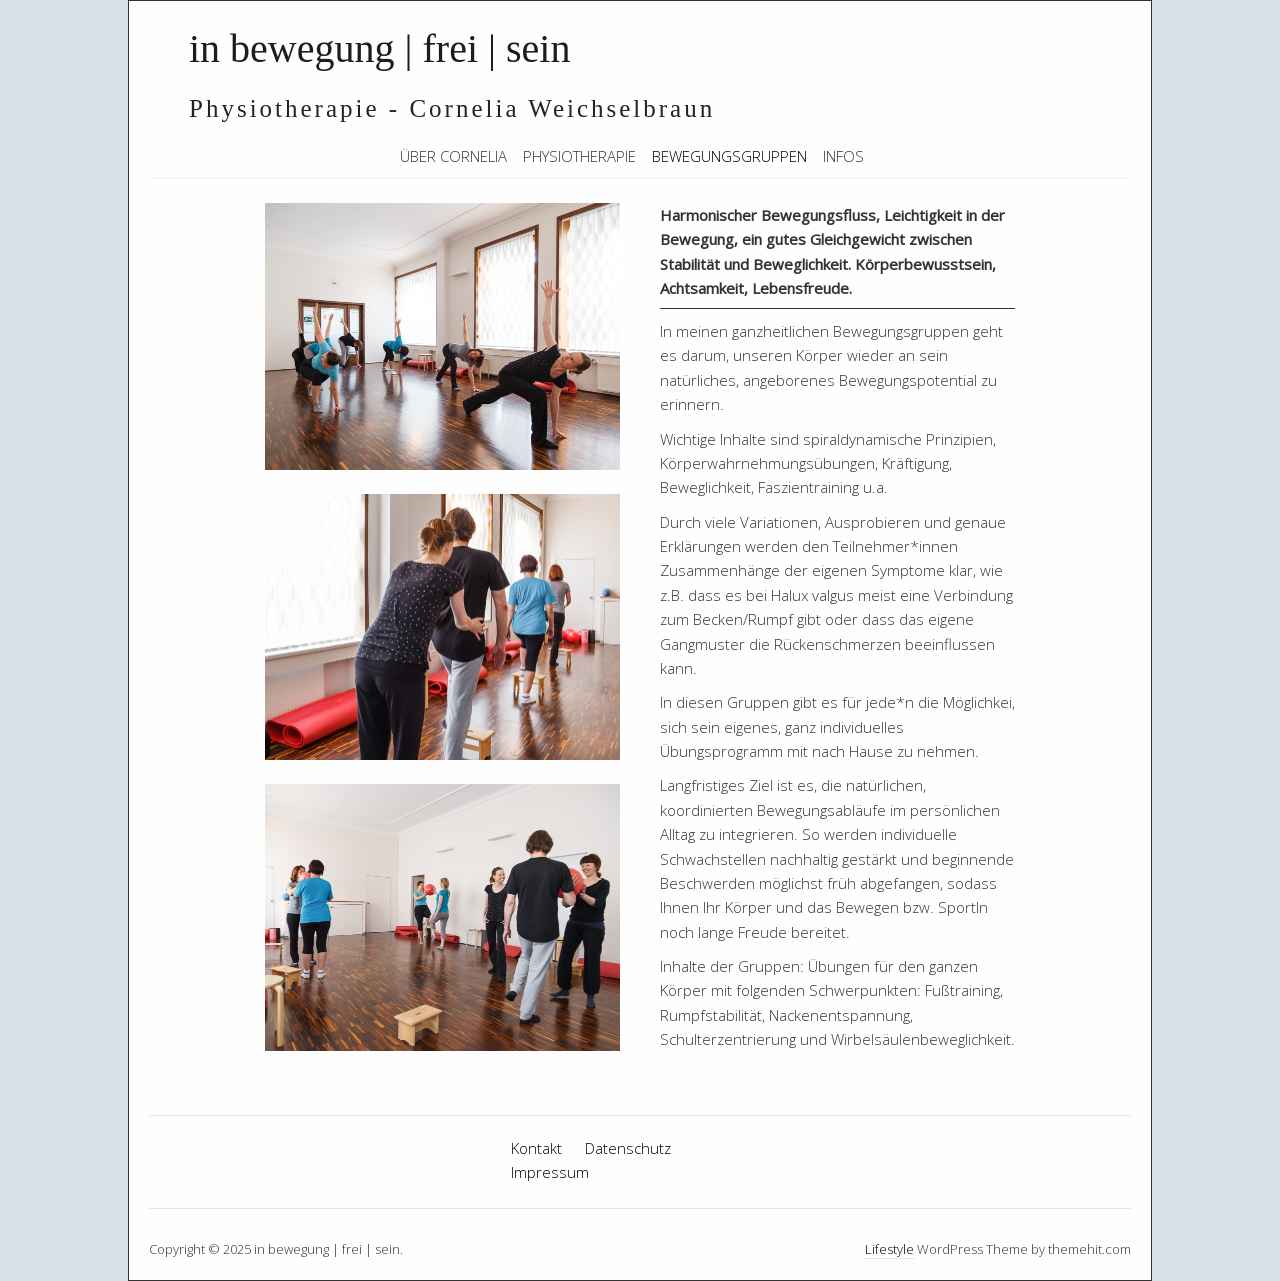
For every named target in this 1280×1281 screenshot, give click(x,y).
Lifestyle (889, 1249)
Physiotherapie (579, 156)
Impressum (550, 1172)
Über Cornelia (453, 156)
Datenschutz (628, 1148)
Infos (843, 156)
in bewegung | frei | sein (379, 48)
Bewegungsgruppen (729, 156)
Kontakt (536, 1148)
